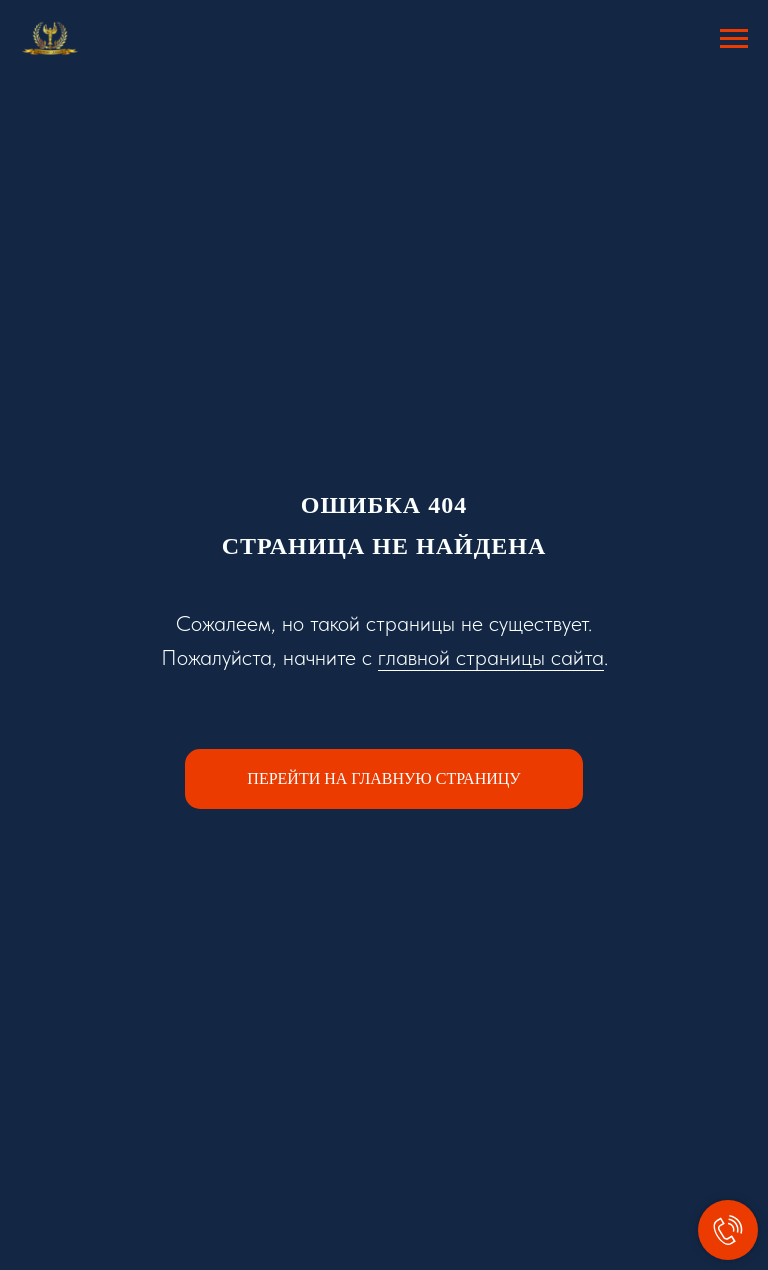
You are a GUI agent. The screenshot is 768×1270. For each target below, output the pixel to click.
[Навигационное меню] (734, 39)
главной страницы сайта (491, 657)
